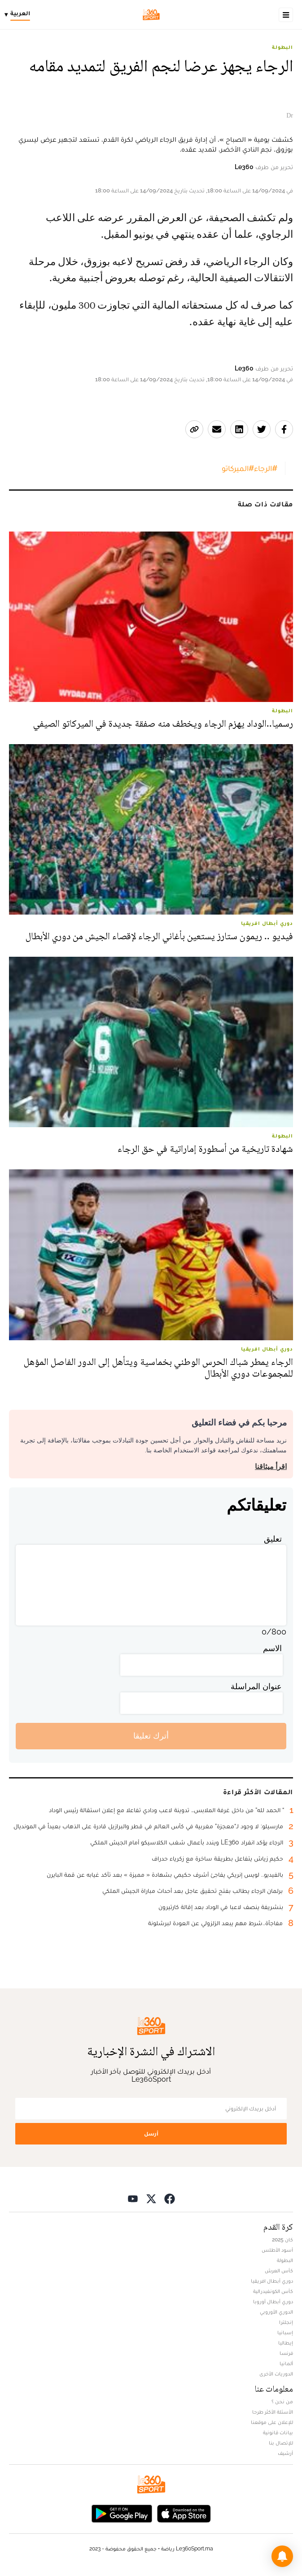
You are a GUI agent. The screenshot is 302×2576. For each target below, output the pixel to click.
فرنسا (286, 2353)
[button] (282, 2556)
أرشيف (285, 2453)
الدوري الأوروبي (276, 2312)
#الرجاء (265, 468)
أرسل (151, 2133)
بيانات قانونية (278, 2432)
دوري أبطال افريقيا (272, 2281)
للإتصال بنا (281, 2443)
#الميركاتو (238, 468)
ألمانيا (286, 2363)
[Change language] (19, 15)
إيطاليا (285, 2343)
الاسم (272, 1648)
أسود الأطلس (277, 2250)
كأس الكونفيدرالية (273, 2291)
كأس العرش (279, 2270)
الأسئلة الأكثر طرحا (272, 2412)
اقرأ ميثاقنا (271, 1466)
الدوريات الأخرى (276, 2374)
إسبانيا (285, 2332)
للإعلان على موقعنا (272, 2422)
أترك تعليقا (151, 1735)
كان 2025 (282, 2239)
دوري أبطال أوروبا (273, 2301)
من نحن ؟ (282, 2401)
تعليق (273, 1538)
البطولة (282, 47)
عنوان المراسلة (256, 1686)
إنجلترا (286, 2322)
